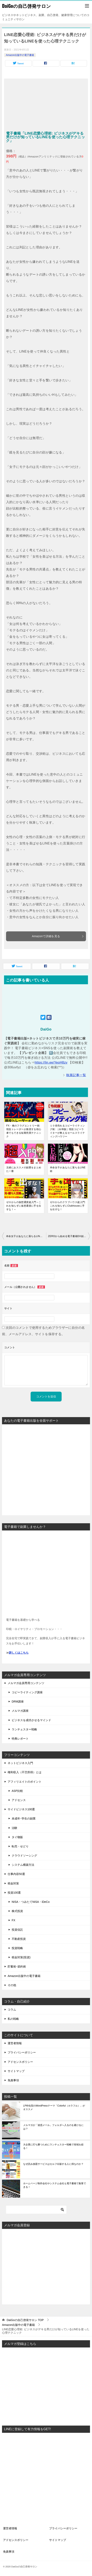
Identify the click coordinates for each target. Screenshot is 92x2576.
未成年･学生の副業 (24, 1818)
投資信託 (17, 1929)
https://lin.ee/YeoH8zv (51, 1062)
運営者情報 (15, 2043)
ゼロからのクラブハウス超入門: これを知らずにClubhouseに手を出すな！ (68, 1206)
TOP (25, 2320)
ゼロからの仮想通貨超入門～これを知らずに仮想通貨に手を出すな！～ (23, 1206)
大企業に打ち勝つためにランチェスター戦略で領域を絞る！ (53, 2146)
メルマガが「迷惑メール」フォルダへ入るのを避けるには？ (53, 2127)
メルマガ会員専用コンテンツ (26, 1683)
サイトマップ (16, 2071)
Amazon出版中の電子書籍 (20, 55)
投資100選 (14, 1892)
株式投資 (17, 1911)
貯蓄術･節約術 (17, 1966)
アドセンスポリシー (20, 2061)
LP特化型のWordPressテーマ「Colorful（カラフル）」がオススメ (54, 2107)
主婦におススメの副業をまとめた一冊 (23, 1169)
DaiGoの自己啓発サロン (26, 5)
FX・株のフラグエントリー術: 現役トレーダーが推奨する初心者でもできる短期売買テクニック (23, 1131)
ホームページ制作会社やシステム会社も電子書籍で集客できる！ (54, 2185)
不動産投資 (19, 1938)
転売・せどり (20, 1846)
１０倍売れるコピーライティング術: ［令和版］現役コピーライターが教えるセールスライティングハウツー (67, 1131)
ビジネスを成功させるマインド (31, 1720)
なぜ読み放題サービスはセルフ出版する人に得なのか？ (53, 2164)
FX (13, 1920)
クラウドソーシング (24, 1855)
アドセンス (19, 1800)
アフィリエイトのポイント (24, 1781)
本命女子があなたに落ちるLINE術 (68, 1169)
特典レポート (20, 1738)
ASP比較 (17, 1790)
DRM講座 (18, 1701)
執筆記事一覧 (76, 1075)
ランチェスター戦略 (24, 1729)
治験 (14, 1827)
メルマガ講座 (20, 1710)
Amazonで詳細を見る (58, 936)
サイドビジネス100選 (21, 1809)
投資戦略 (17, 1948)
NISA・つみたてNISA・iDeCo (31, 1901)
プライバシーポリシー (22, 2052)
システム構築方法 (23, 1864)
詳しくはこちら (19, 1652)
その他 (12, 1985)
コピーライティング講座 (27, 1692)
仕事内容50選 (16, 1874)
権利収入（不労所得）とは (24, 1772)
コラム (12, 2009)
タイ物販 (17, 1837)
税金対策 (13, 1883)
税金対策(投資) (21, 1957)
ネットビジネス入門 (20, 1763)
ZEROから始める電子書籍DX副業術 (68, 1236)
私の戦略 (13, 2018)
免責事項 (13, 2080)
